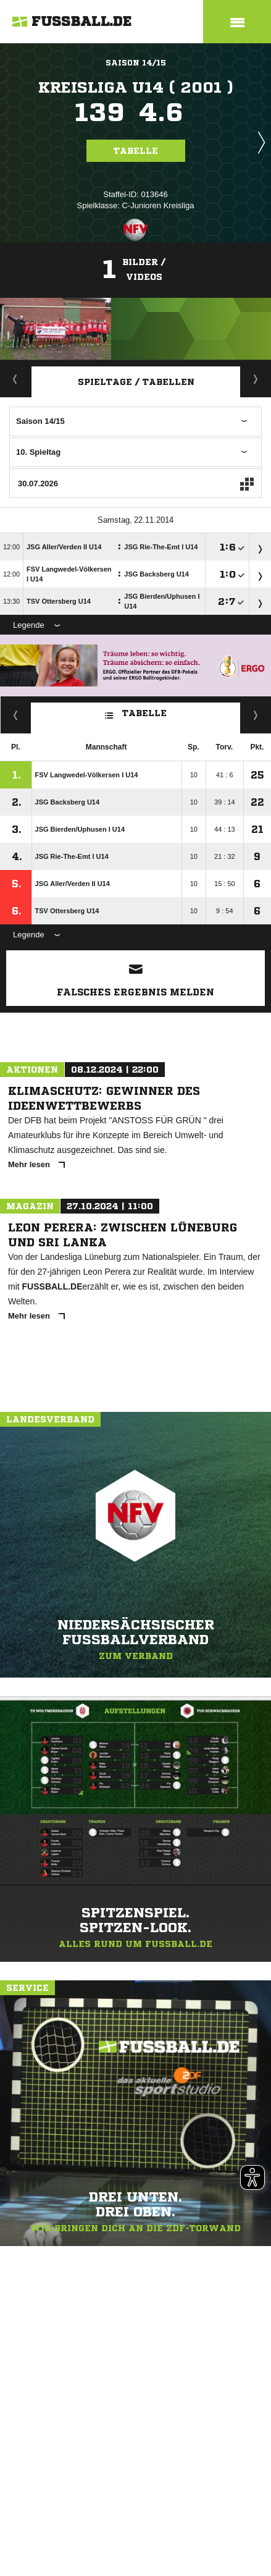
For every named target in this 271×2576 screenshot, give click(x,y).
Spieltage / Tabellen (136, 382)
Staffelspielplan (256, 378)
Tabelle (136, 150)
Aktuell (15, 378)
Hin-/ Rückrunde (256, 714)
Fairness (16, 714)
